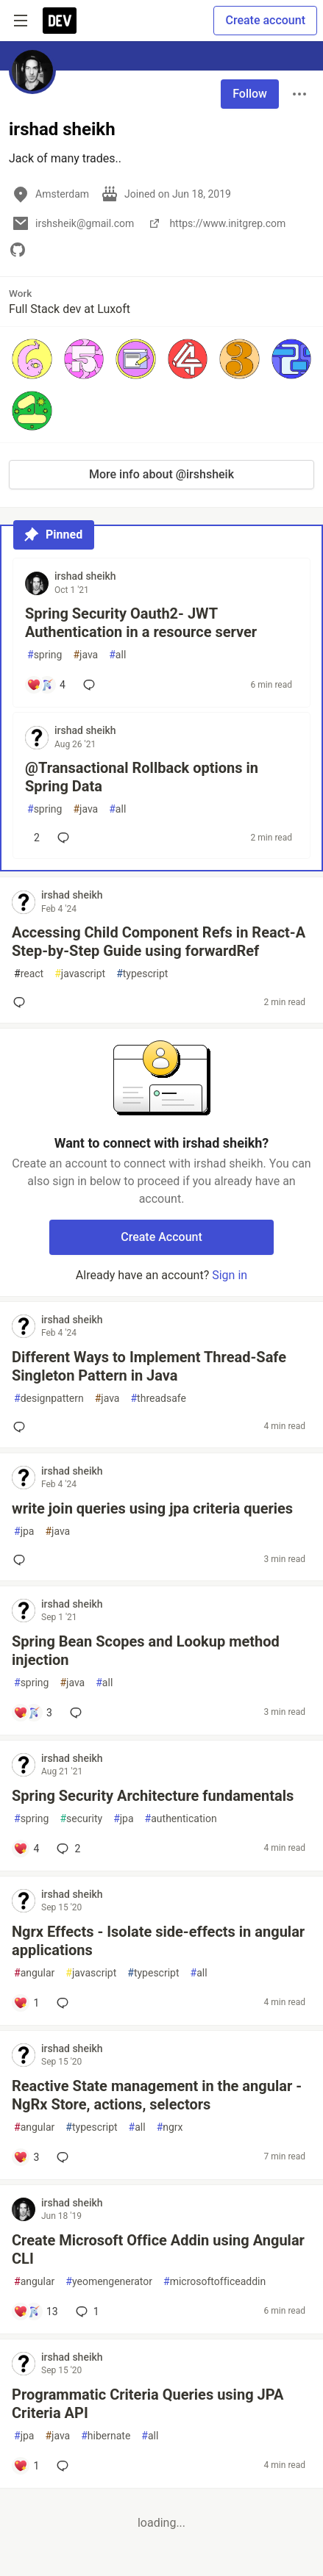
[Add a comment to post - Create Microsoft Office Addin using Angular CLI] (35, 2311)
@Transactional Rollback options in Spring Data (141, 777)
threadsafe (157, 1398)
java (85, 655)
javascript (79, 974)
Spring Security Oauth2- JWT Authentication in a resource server (141, 623)
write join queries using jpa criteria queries (152, 1508)
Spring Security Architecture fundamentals (153, 1796)
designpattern (49, 1398)
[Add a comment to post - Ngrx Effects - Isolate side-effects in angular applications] (26, 2003)
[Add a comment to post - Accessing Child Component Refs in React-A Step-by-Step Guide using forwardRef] (22, 1002)
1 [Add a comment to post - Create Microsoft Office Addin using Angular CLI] (86, 2311)
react (28, 974)
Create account (265, 20)
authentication (181, 1819)
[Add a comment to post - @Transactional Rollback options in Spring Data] (33, 837)
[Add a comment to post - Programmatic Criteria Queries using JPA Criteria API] (26, 2466)
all (117, 655)
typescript (142, 974)
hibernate (105, 2436)
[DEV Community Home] (59, 20)
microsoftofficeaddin (214, 2281)
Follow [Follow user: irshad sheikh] (250, 94)
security (81, 1819)
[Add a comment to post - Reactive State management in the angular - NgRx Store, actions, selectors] (26, 2157)
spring (44, 655)
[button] (32, 359)
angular (34, 1973)
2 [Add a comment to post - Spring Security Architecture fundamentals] (67, 1848)
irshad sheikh (85, 576)
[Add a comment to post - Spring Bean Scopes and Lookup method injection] (32, 1712)
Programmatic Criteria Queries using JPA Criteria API (147, 2404)
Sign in (229, 1275)
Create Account (161, 1237)
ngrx (170, 2127)
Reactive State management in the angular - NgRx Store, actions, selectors (157, 2095)
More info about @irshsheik (161, 474)
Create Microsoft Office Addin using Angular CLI (158, 2249)
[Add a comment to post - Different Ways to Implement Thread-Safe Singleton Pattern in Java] (22, 1427)
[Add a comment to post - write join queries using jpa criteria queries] (22, 1560)
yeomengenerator (108, 2281)
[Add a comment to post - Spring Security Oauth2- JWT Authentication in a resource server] (46, 685)
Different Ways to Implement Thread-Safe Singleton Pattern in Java (149, 1366)
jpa (24, 1531)
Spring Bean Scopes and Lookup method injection (146, 1651)
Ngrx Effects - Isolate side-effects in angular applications (158, 1941)
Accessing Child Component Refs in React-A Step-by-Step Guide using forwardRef (158, 942)
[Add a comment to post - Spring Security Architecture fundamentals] (26, 1848)
